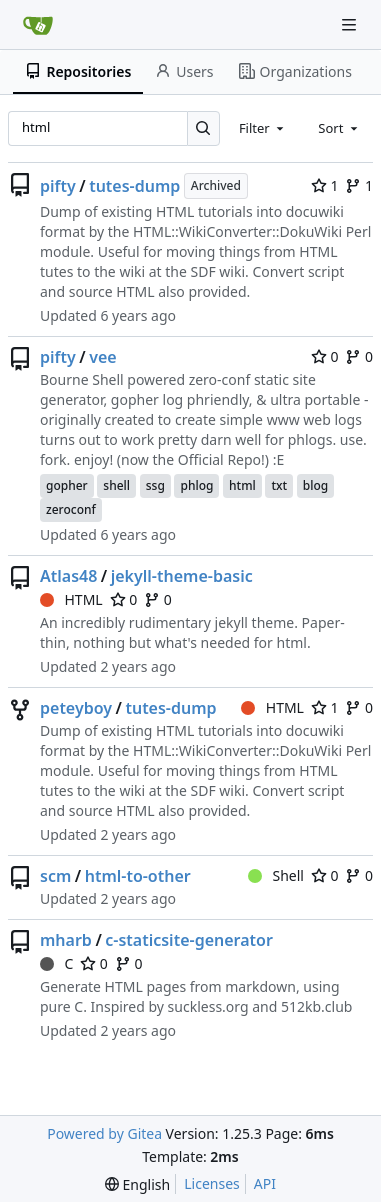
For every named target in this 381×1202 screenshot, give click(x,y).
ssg (155, 485)
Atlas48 (68, 576)
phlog (196, 485)
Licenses (212, 1183)
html (242, 485)
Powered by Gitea (104, 1133)
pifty (58, 186)
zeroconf (71, 509)
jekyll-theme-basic (182, 576)
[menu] (137, 1184)
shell (116, 485)
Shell (276, 875)
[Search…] (203, 128)
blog (315, 485)
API (265, 1183)
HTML (71, 599)
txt (279, 485)
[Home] (38, 25)
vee (102, 357)
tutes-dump (134, 186)
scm (55, 876)
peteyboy (76, 708)
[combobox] (263, 128)
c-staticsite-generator (189, 940)
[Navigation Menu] (351, 24)
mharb (66, 940)
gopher (67, 485)
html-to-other (138, 876)
